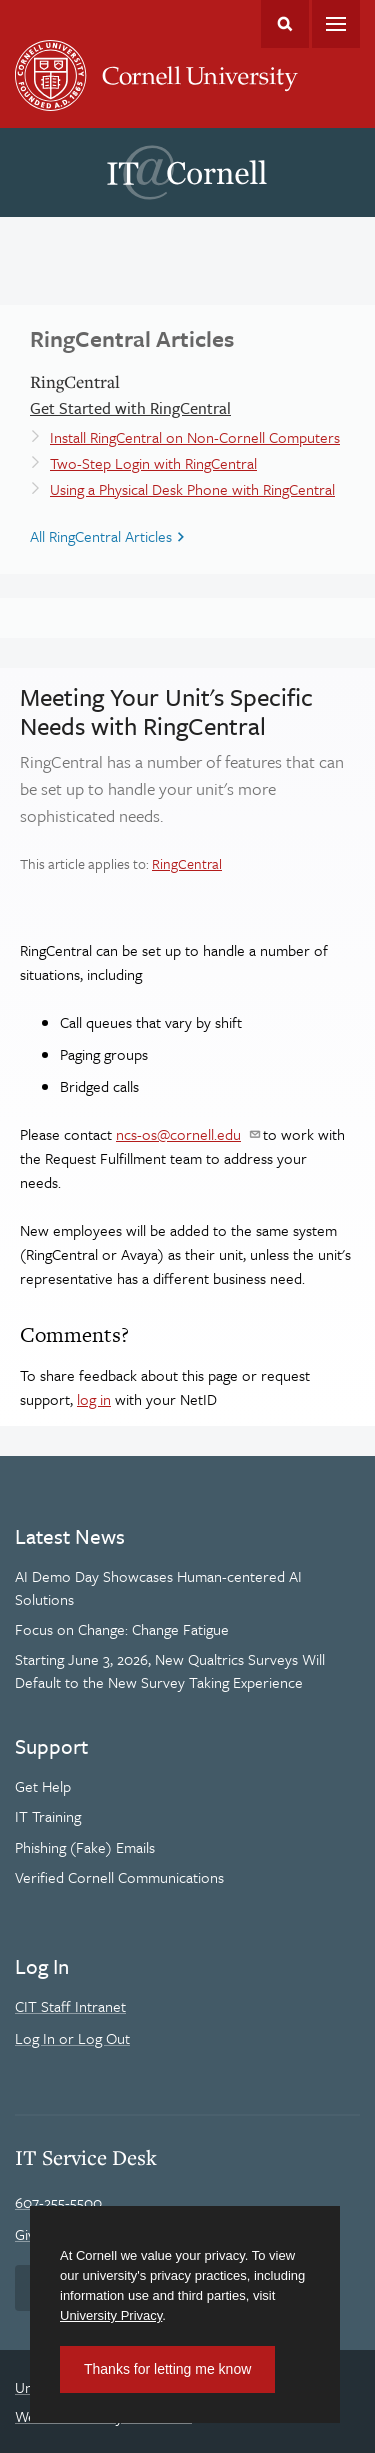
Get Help (43, 1786)
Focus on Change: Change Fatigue (122, 1629)
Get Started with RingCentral (130, 408)
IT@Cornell (187, 173)
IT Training (48, 1816)
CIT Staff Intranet (70, 2006)
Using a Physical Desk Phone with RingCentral (192, 489)
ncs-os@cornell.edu (178, 1134)
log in (94, 1399)
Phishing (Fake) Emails (85, 1847)
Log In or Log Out (72, 2038)
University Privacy (111, 2315)
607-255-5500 (58, 2202)
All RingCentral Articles (101, 536)
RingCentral (187, 863)
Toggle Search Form (285, 24)
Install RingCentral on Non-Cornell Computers (195, 437)
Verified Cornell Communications (119, 1877)
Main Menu (336, 24)
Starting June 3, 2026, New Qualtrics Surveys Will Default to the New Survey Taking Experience (170, 1670)
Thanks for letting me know (167, 2369)
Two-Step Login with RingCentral (153, 463)
